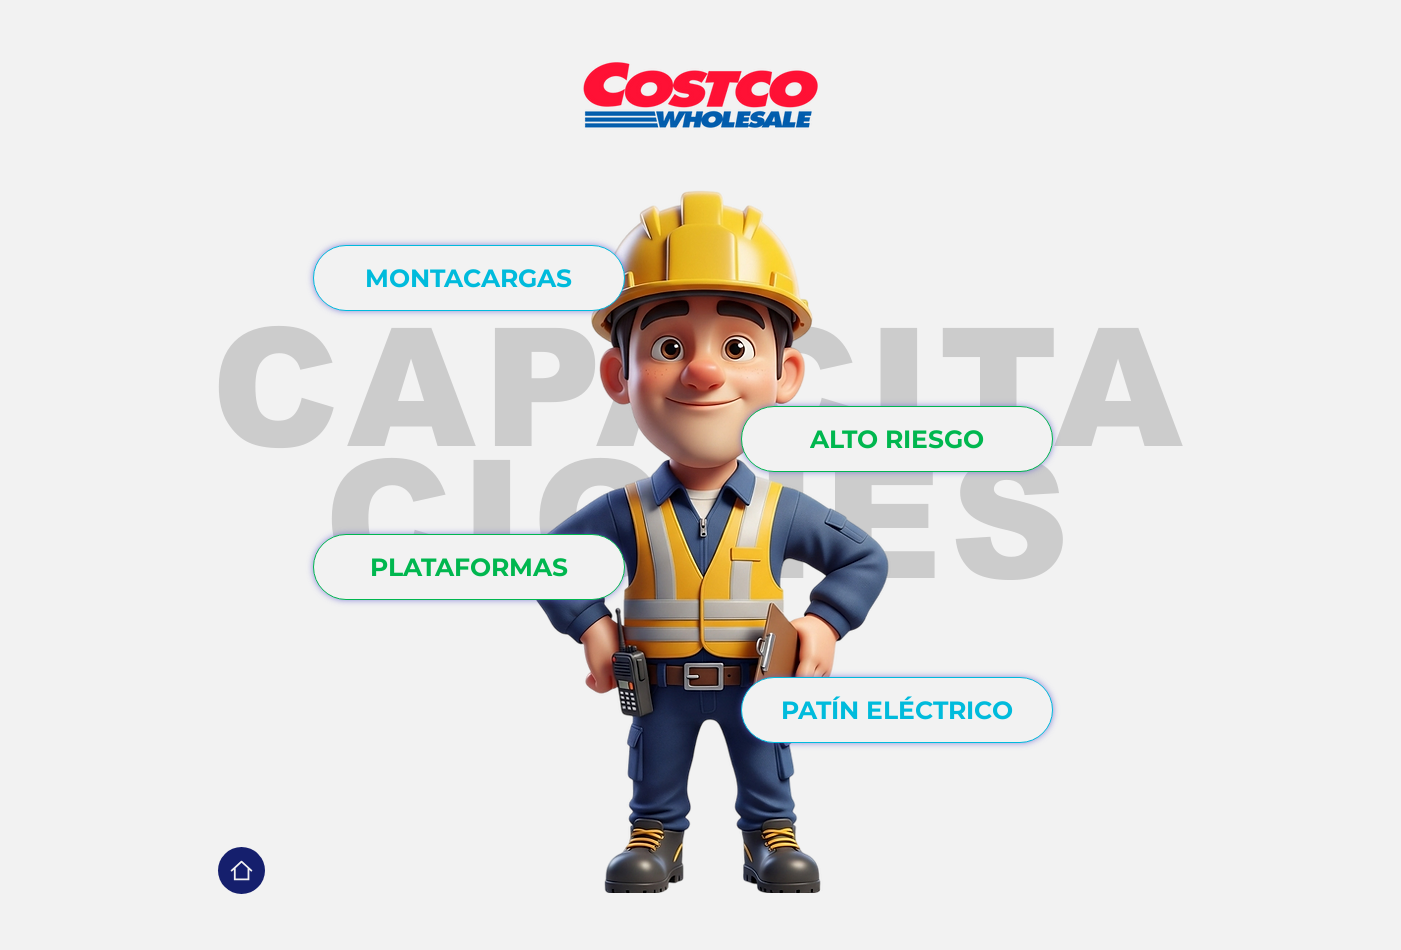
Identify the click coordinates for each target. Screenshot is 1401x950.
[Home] (241, 870)
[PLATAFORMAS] (469, 567)
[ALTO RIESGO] (897, 439)
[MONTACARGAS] (469, 278)
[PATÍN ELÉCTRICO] (897, 710)
